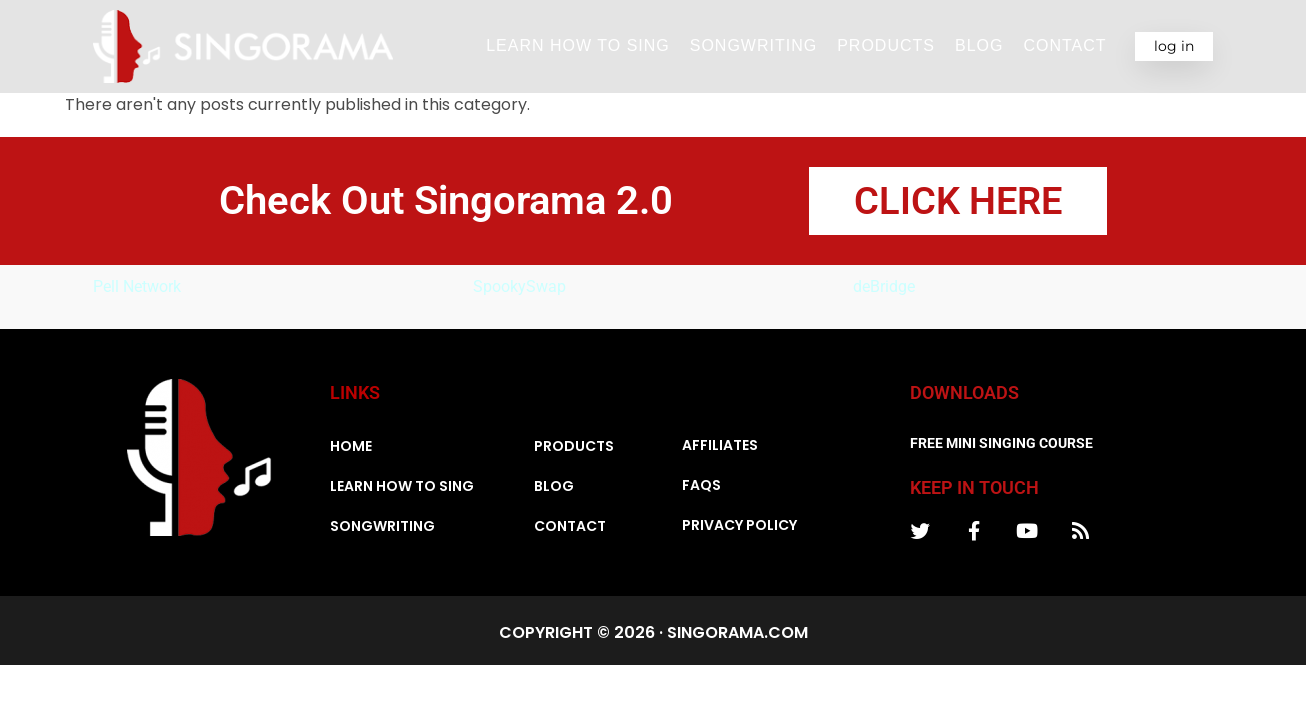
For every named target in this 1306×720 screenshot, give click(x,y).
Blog (979, 45)
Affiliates (720, 447)
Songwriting (753, 45)
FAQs (701, 487)
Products (886, 45)
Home (351, 448)
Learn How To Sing (578, 45)
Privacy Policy (739, 527)
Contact (1064, 45)
